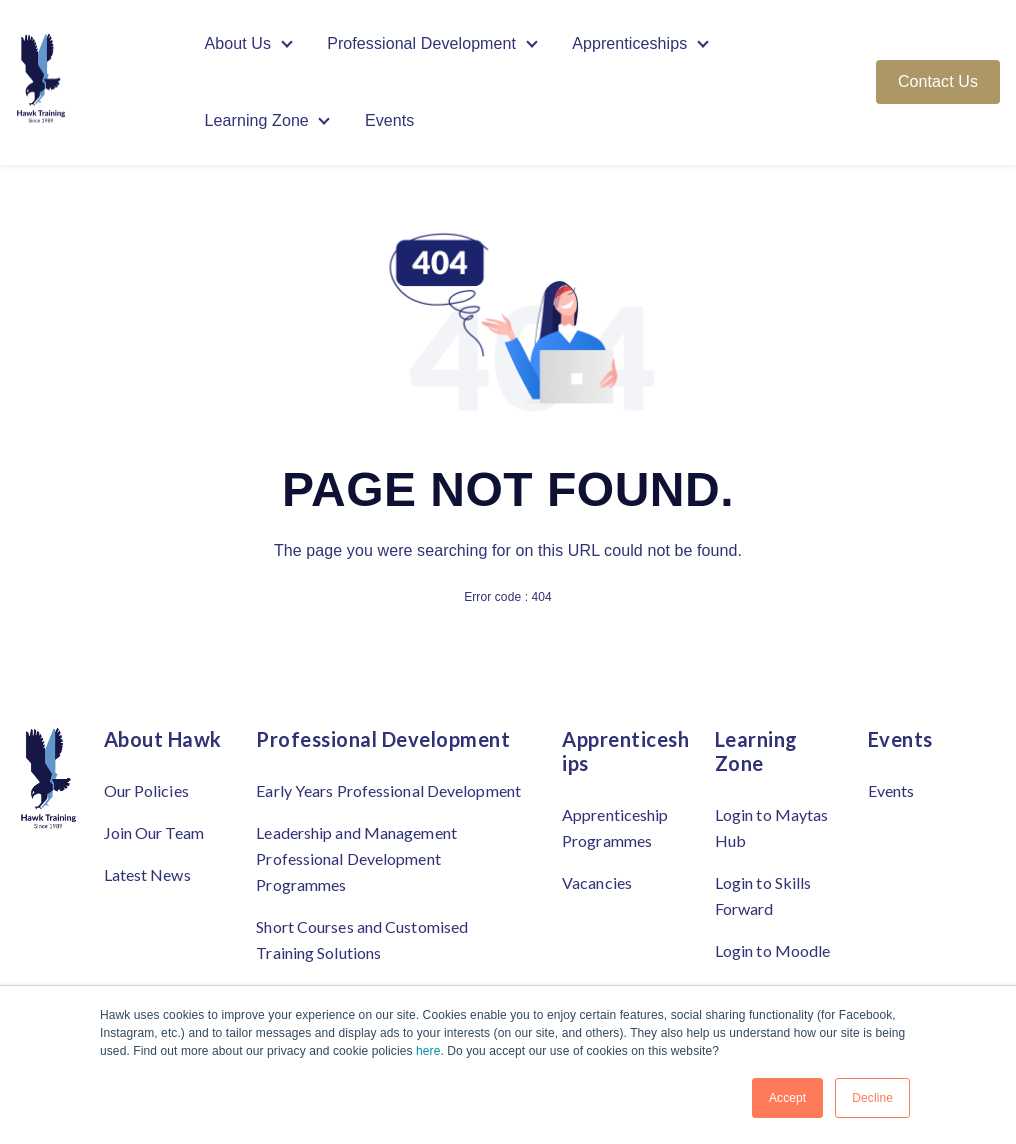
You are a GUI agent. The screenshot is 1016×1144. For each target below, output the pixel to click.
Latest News (147, 874)
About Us (238, 43)
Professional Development (421, 43)
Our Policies (146, 790)
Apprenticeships (630, 43)
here (428, 1051)
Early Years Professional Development (388, 790)
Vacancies (597, 882)
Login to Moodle (773, 950)
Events (390, 121)
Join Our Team (154, 832)
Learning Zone (257, 121)
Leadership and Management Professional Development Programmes (356, 858)
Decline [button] (872, 1098)
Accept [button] (787, 1098)
